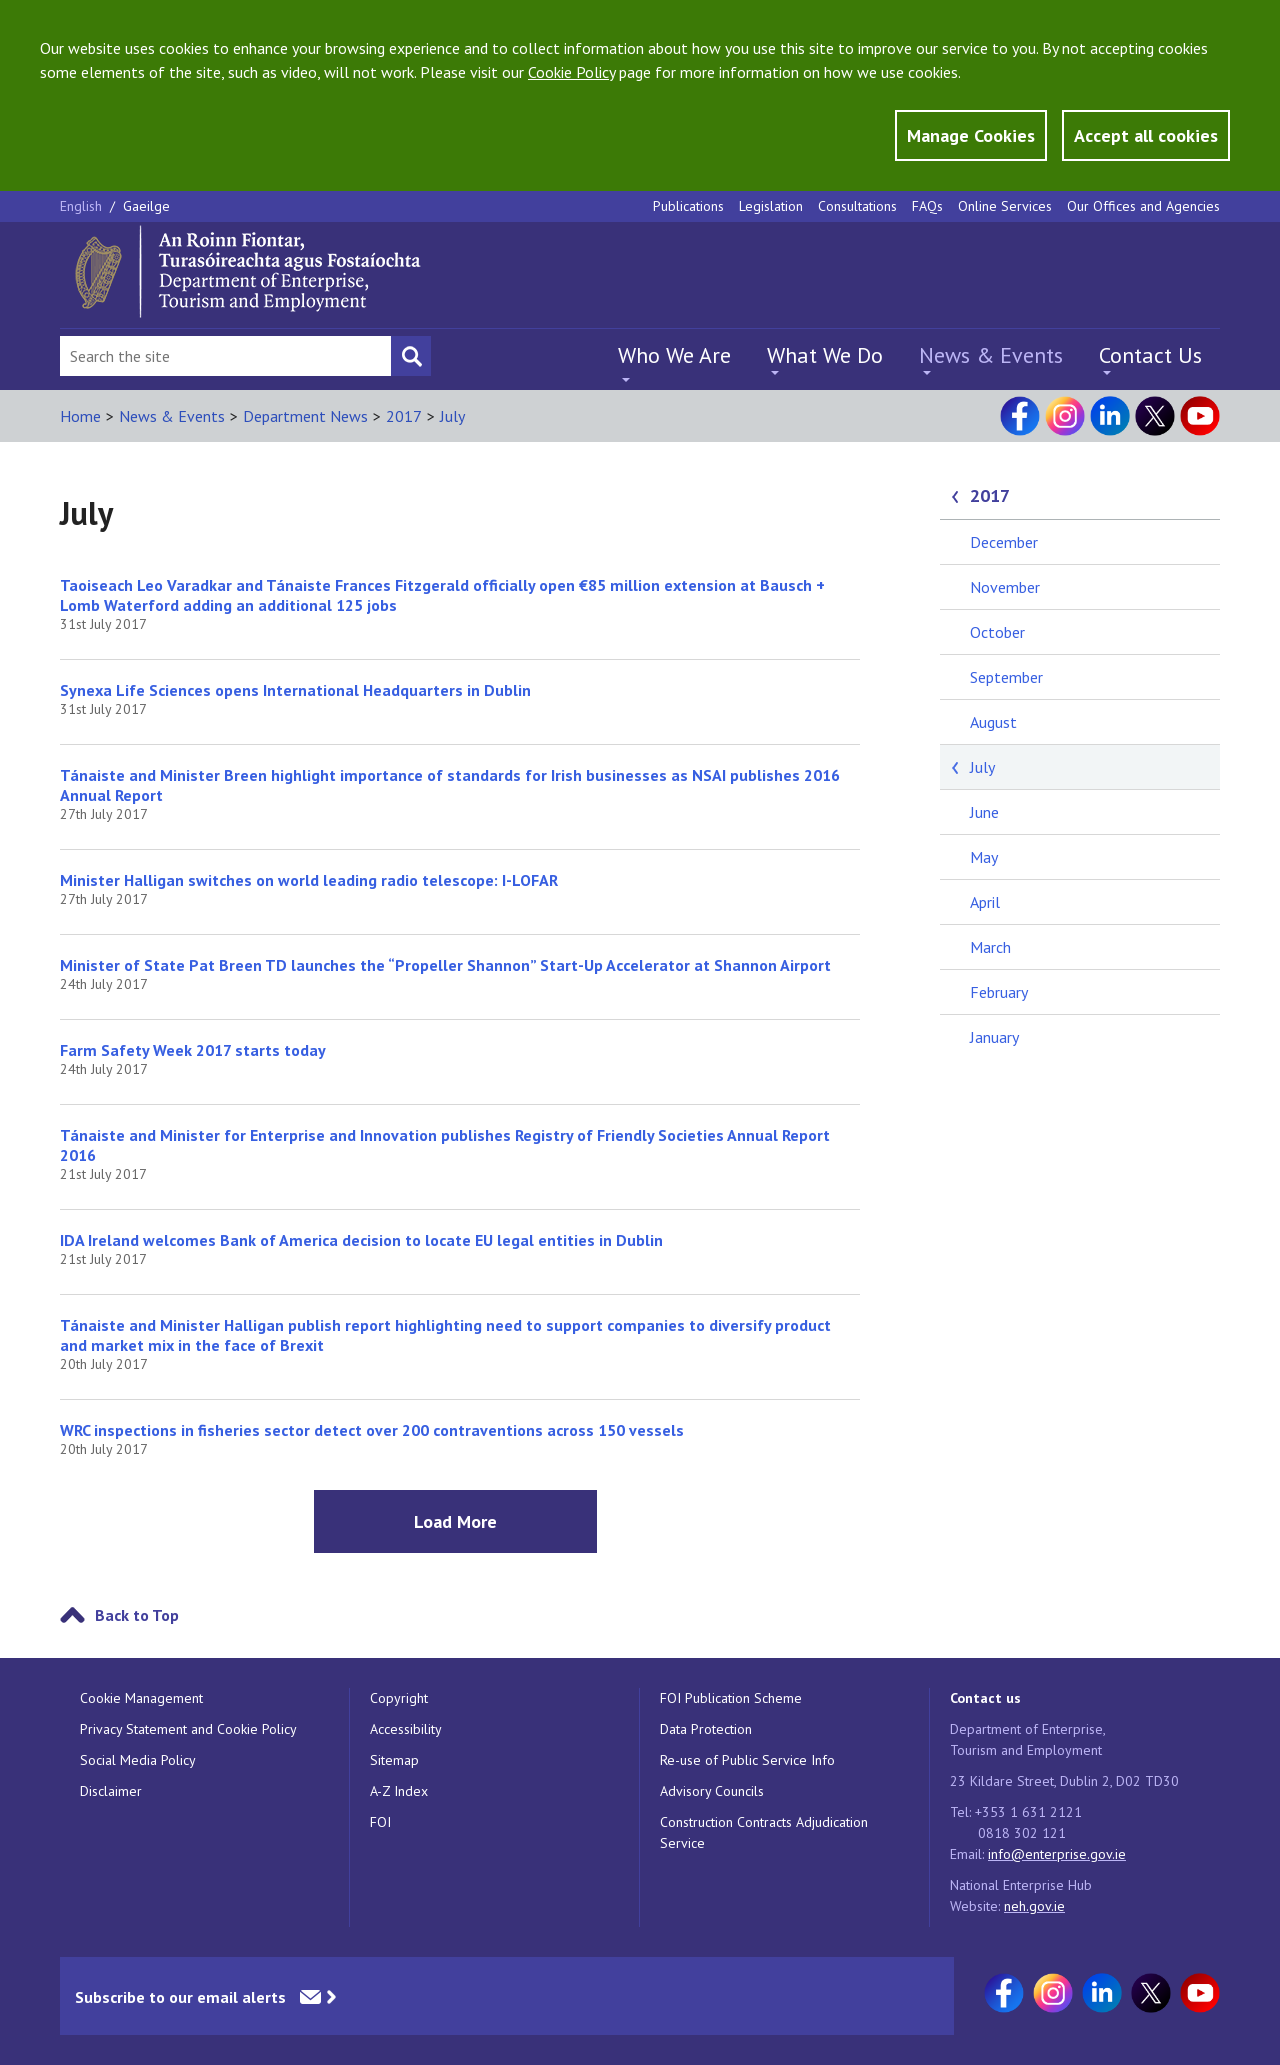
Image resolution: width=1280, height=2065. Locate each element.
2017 (404, 416)
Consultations (857, 206)
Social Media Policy (138, 1760)
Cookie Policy (571, 72)
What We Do (825, 355)
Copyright (399, 1698)
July (452, 416)
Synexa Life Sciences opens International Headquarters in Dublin (295, 690)
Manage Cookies (971, 135)
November (1005, 587)
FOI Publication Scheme (731, 1698)
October (997, 632)
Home (80, 416)
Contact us (985, 1698)
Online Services (1005, 206)
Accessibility (406, 1729)
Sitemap (394, 1760)
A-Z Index (399, 1791)
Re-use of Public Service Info (747, 1760)
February (999, 992)
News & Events (991, 355)
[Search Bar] (225, 356)
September (1006, 677)
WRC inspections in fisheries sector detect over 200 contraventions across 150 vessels (372, 1430)
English (83, 206)
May (984, 857)
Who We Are (674, 355)
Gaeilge (146, 206)
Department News (305, 416)
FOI (380, 1822)
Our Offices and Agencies (1143, 206)
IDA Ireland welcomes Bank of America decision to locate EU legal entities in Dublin (361, 1240)
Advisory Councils (712, 1791)
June (984, 812)
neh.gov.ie (1034, 1906)
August (993, 722)
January (994, 1037)
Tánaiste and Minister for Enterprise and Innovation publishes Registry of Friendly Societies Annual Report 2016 (445, 1145)
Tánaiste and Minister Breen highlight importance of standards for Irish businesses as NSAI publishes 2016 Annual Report (450, 785)
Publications (688, 206)
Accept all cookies (1146, 135)
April (985, 902)
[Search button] (411, 356)
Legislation (771, 206)
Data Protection (706, 1729)
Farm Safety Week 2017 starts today (193, 1050)
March (990, 947)
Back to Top (137, 1615)
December (1004, 542)
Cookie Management (141, 1698)
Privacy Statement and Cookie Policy (188, 1729)
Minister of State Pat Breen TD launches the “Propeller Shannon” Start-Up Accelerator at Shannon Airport (445, 965)
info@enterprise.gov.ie (1057, 1854)
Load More (455, 1521)
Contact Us (1150, 355)
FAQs (927, 206)
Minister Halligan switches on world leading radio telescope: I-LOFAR (309, 880)
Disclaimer (111, 1791)
